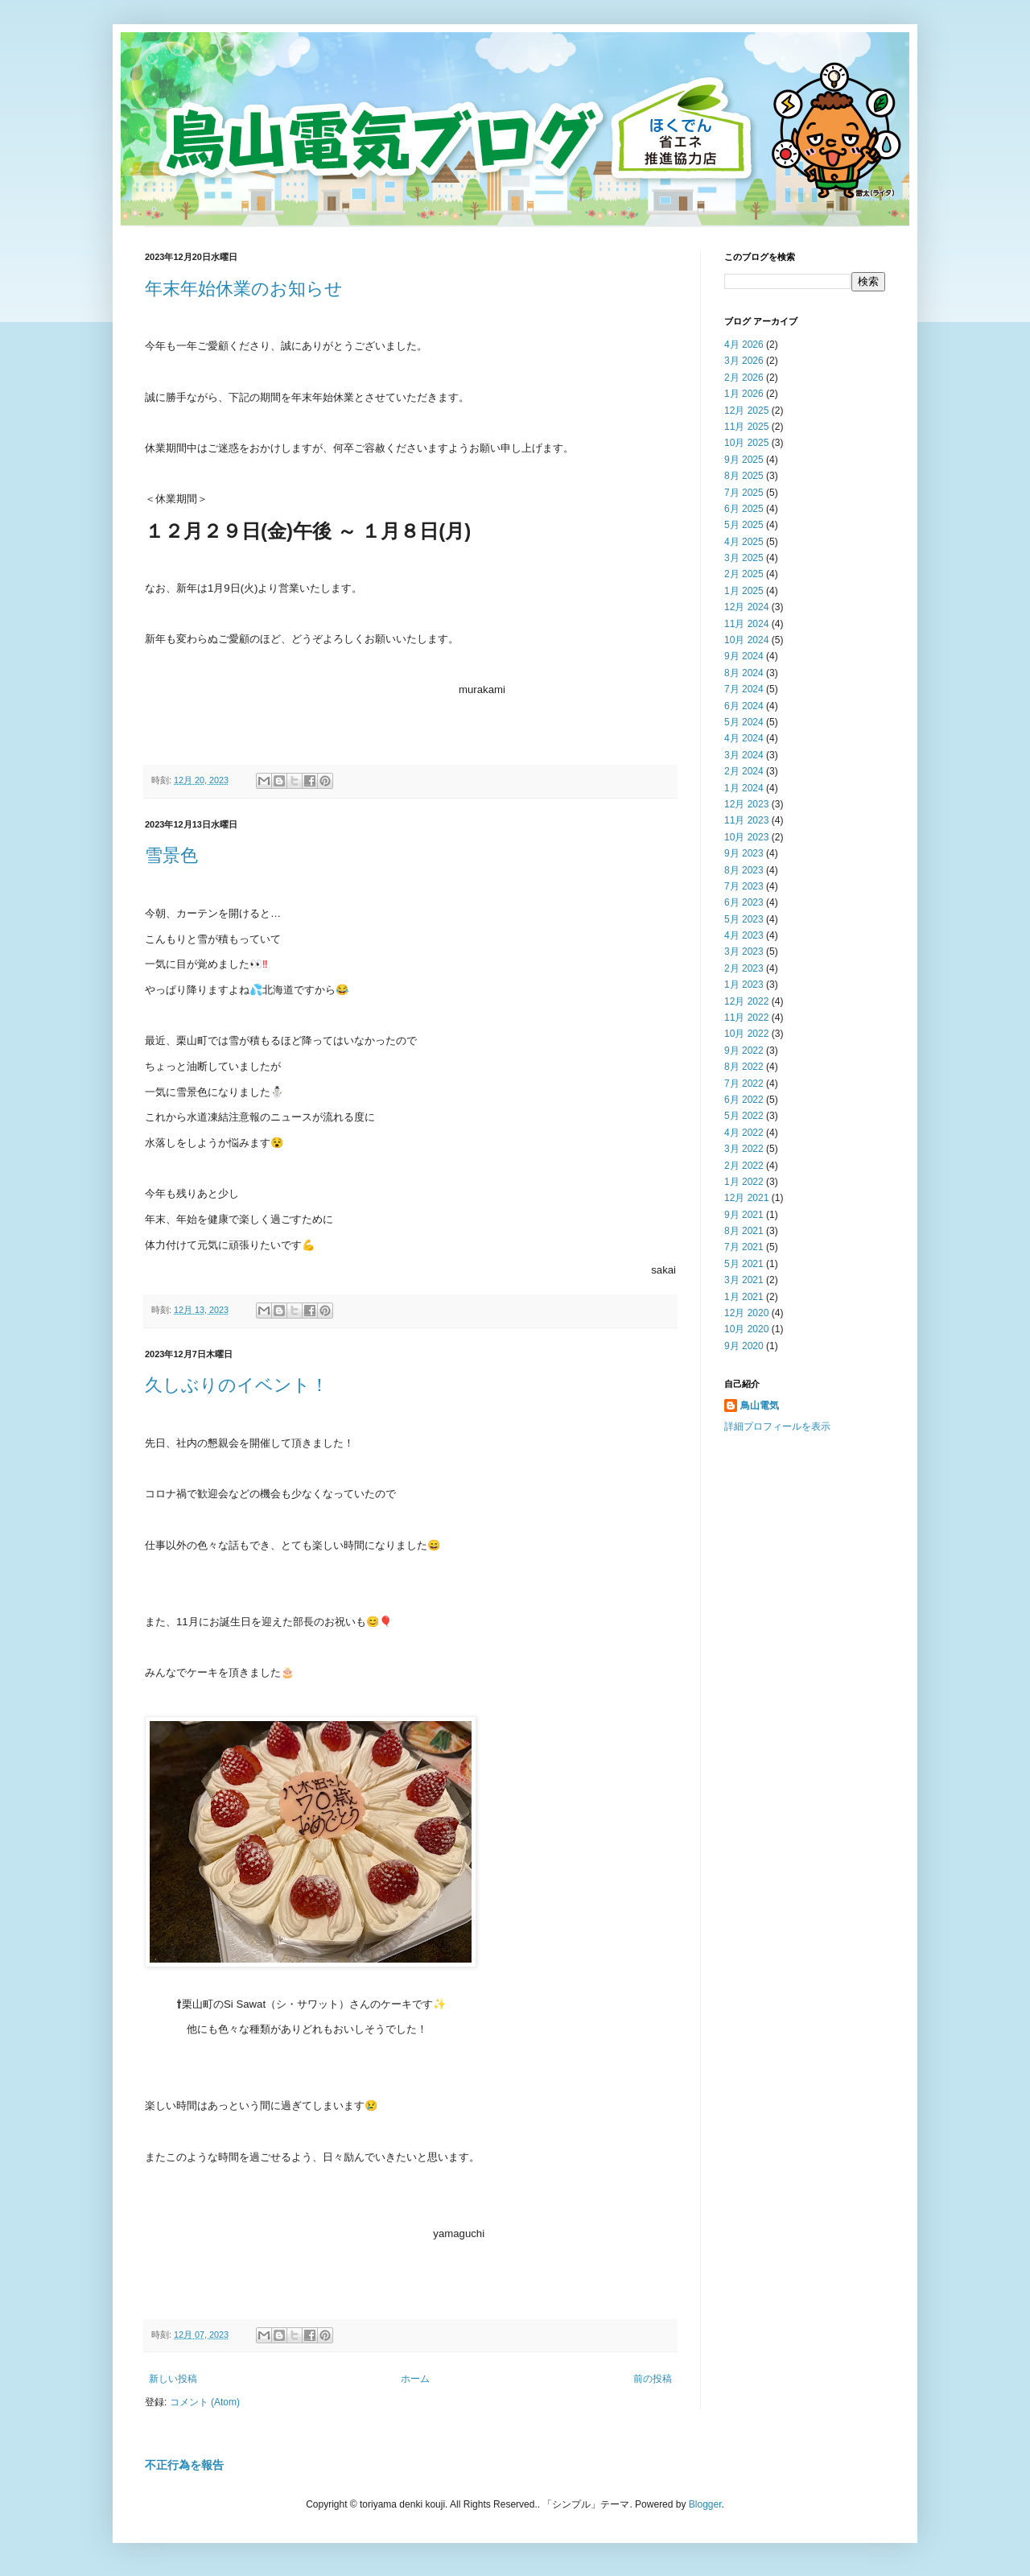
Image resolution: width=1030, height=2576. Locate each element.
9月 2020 (744, 1346)
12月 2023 (746, 804)
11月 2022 (746, 1017)
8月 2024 (744, 673)
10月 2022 (746, 1033)
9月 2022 (744, 1050)
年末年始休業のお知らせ (244, 289)
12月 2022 (746, 1001)
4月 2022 (744, 1132)
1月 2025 (744, 591)
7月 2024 (744, 689)
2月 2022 (744, 1165)
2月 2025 (744, 574)
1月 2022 (744, 1181)
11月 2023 (746, 820)
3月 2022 (744, 1148)
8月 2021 (744, 1230)
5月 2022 (744, 1115)
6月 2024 (744, 706)
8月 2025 (744, 475)
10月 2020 (746, 1329)
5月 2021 (744, 1263)
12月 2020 (746, 1313)
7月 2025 (744, 492)
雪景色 (171, 855)
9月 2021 (744, 1214)
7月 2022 (744, 1083)
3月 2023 (744, 951)
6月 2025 (744, 508)
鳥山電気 (759, 1405)
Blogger (705, 2504)
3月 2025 (744, 558)
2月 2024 (744, 771)
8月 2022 (744, 1066)
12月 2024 (746, 607)
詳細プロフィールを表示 (777, 1426)
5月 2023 (744, 919)
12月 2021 (746, 1197)
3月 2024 (744, 755)
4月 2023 (744, 935)
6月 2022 (744, 1099)
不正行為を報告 (184, 2464)
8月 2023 (744, 870)
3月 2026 (744, 360)
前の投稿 (652, 2378)
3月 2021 (744, 1280)
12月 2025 (746, 410)
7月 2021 (744, 1247)
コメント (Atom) (205, 2402)
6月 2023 (744, 902)
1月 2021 (744, 1296)
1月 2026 (744, 393)
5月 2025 (744, 524)
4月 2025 (744, 541)
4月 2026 (744, 344)
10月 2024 (746, 640)
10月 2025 (746, 442)
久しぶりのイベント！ (236, 1385)
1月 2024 (744, 788)
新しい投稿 (173, 2378)
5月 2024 (744, 722)
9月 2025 (744, 459)
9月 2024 (744, 656)
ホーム (415, 2378)
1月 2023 (744, 984)
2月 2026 (744, 377)
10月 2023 (746, 837)
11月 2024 (746, 624)
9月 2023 (744, 853)
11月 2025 (746, 426)
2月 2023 (744, 968)
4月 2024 (744, 738)
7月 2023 (744, 886)
